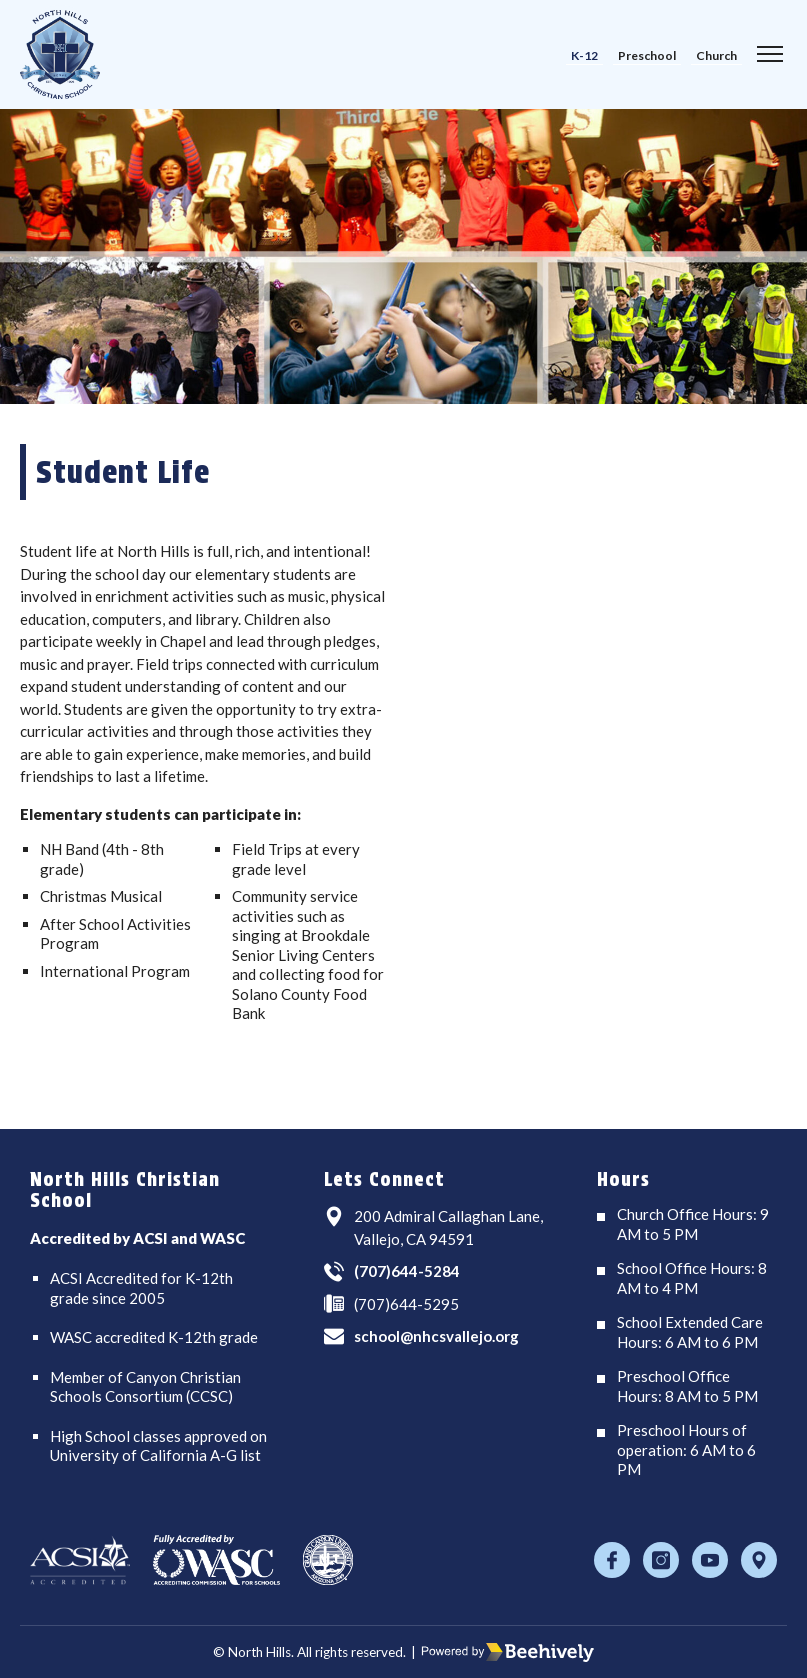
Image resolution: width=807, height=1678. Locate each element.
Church (716, 55)
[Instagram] (661, 1560)
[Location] (759, 1560)
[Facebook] (612, 1560)
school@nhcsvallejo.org (436, 1336)
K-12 (584, 55)
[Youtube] (710, 1560)
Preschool (647, 55)
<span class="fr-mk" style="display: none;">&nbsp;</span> (603, 787)
